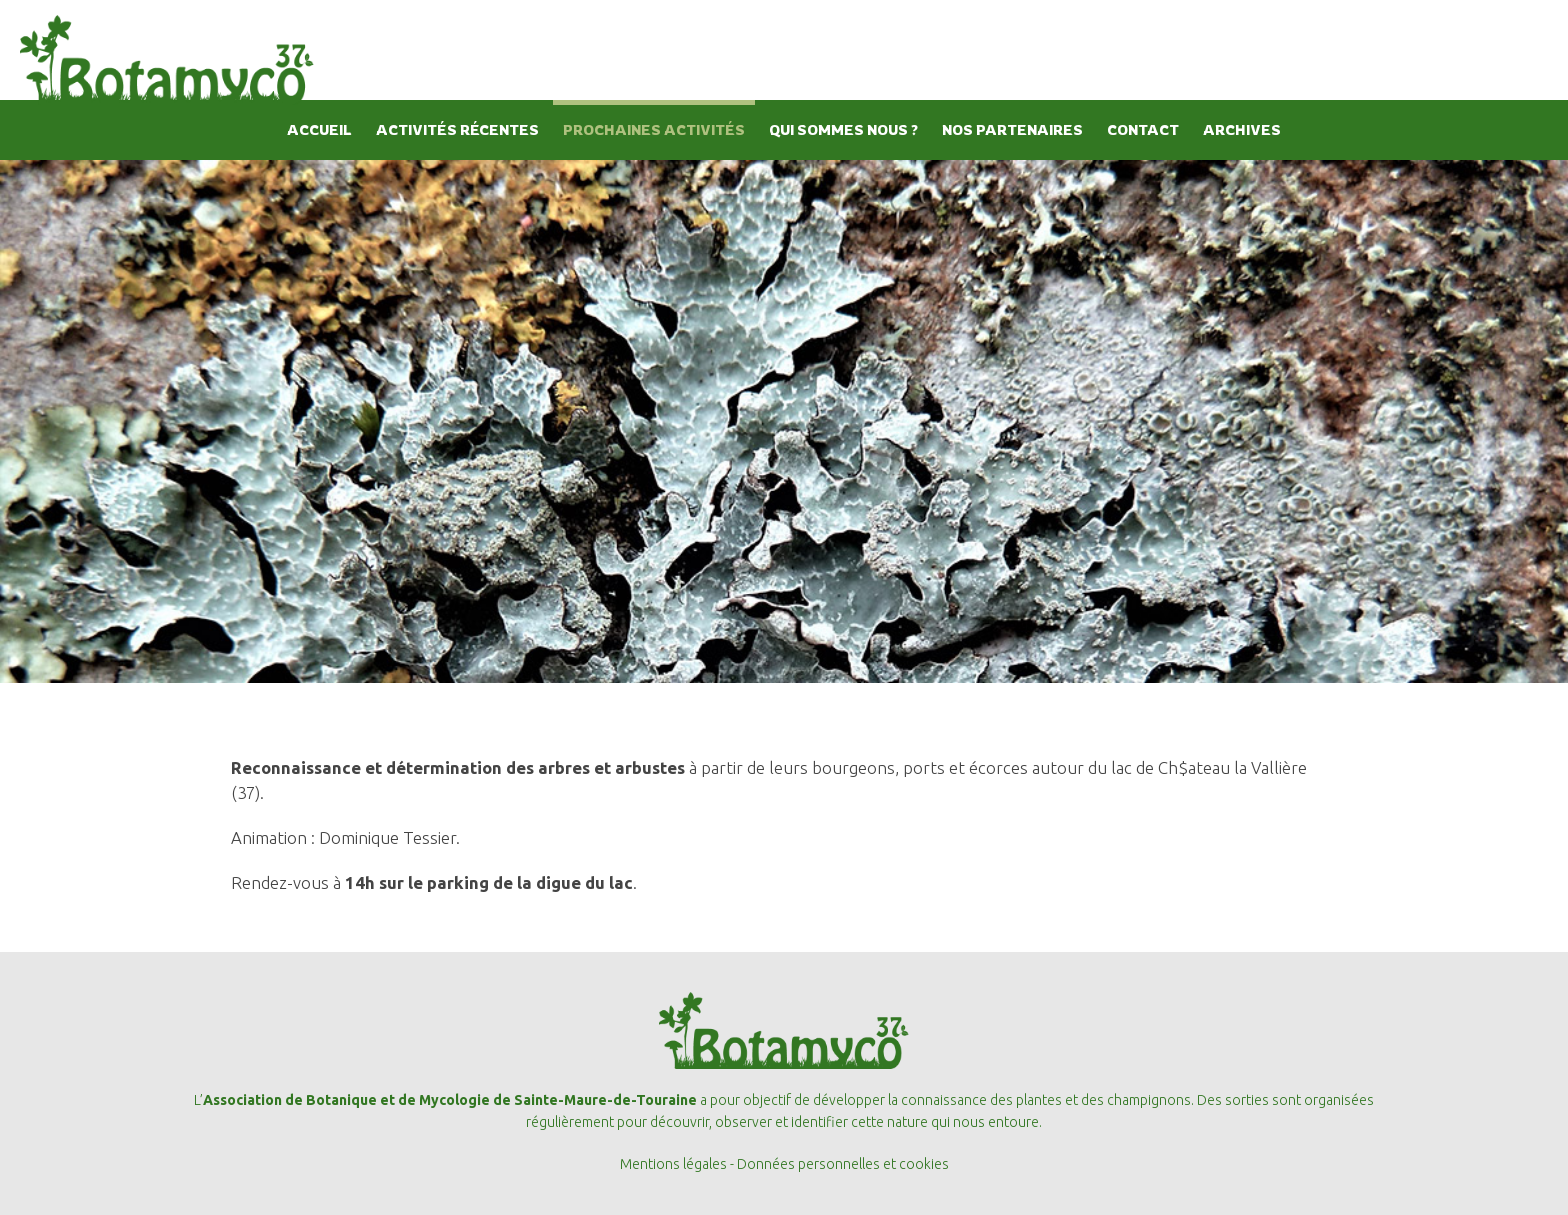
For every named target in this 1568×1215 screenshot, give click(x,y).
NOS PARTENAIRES (1012, 129)
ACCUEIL (319, 129)
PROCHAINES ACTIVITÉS (654, 129)
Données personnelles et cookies (843, 1164)
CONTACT (1143, 129)
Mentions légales (673, 1164)
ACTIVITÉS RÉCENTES (457, 129)
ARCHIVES (1242, 129)
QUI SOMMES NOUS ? (843, 129)
